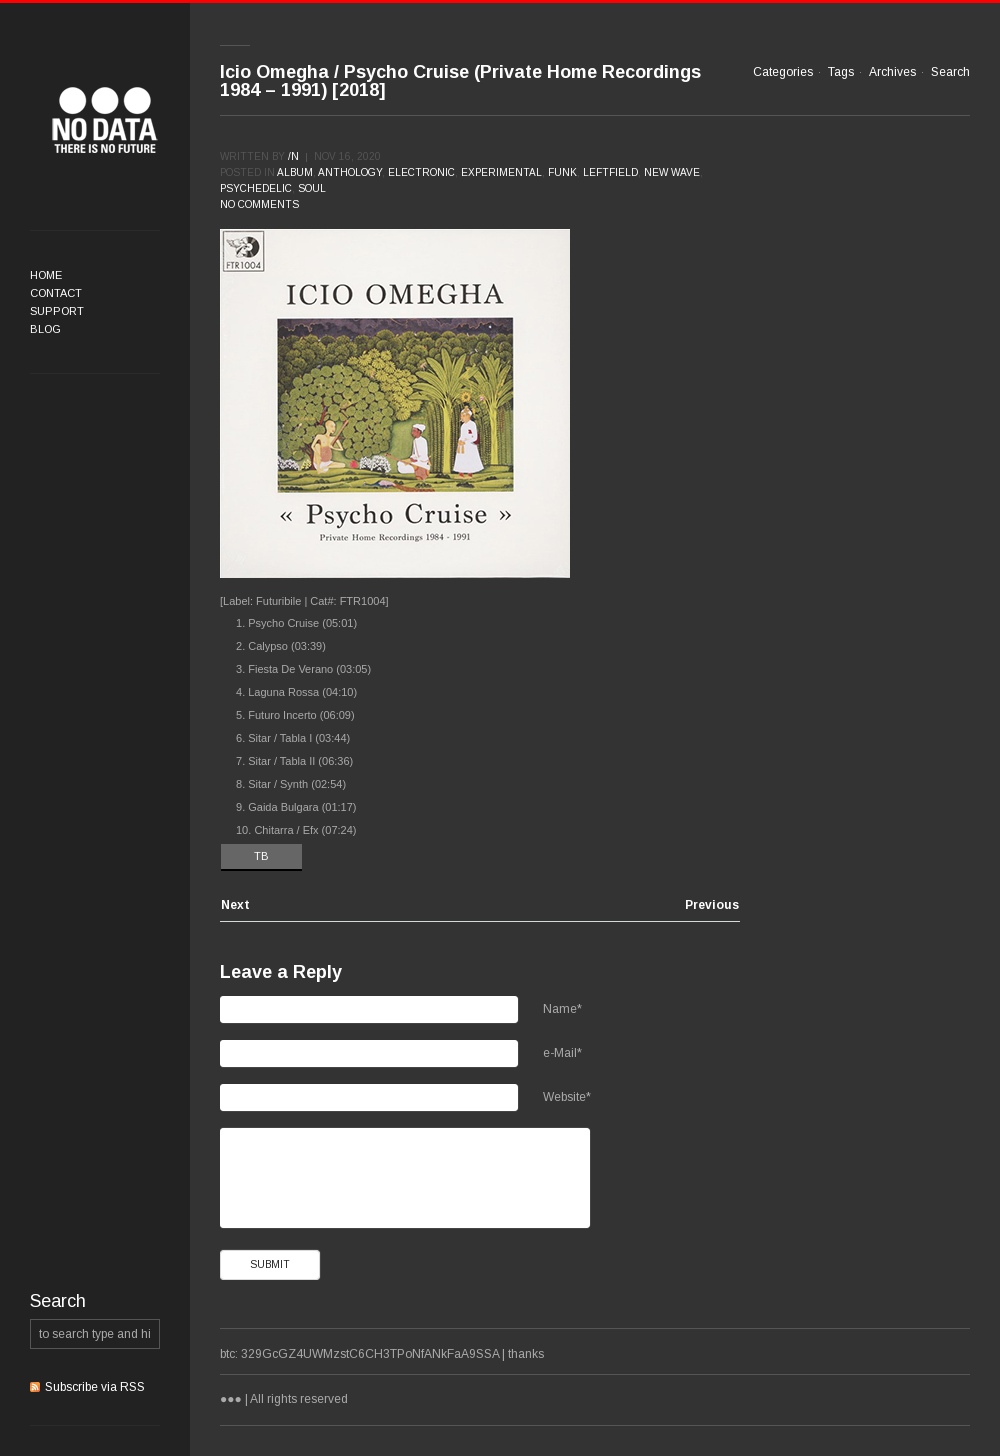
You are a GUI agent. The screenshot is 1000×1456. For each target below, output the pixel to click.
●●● (105, 120)
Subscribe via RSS (95, 1387)
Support (57, 311)
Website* (567, 1097)
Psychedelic (256, 188)
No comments (259, 204)
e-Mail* (562, 1053)
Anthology (350, 172)
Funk (562, 172)
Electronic (421, 172)
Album (295, 172)
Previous (712, 905)
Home (46, 275)
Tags (841, 72)
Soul (312, 188)
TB (261, 856)
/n (293, 156)
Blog (45, 329)
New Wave (672, 172)
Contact (56, 293)
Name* (562, 1009)
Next (235, 905)
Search (950, 72)
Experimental (501, 172)
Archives (892, 72)
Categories (783, 72)
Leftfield (610, 172)
